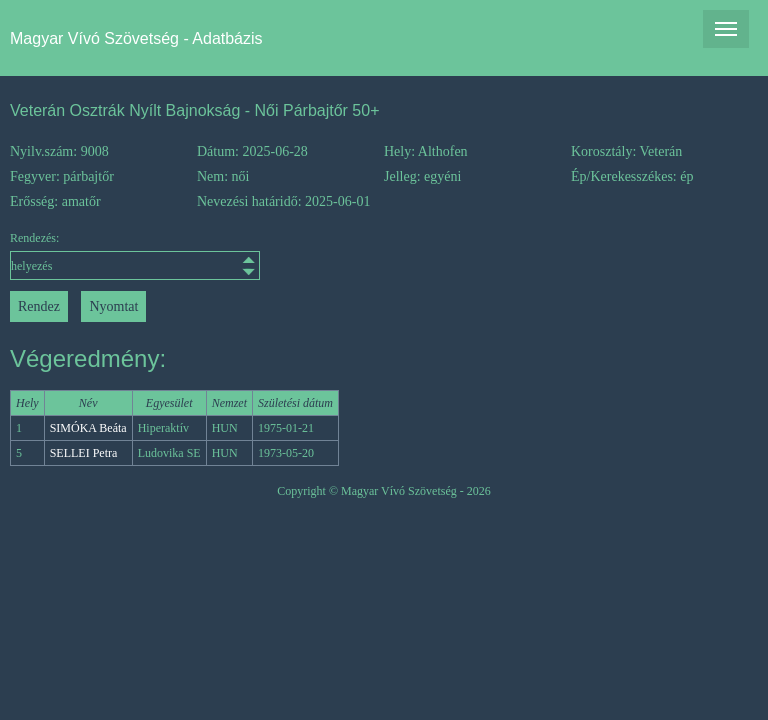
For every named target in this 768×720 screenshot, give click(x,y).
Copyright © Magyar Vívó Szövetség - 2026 (384, 491)
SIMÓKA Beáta (88, 428)
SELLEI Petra (84, 453)
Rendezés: (103, 255)
